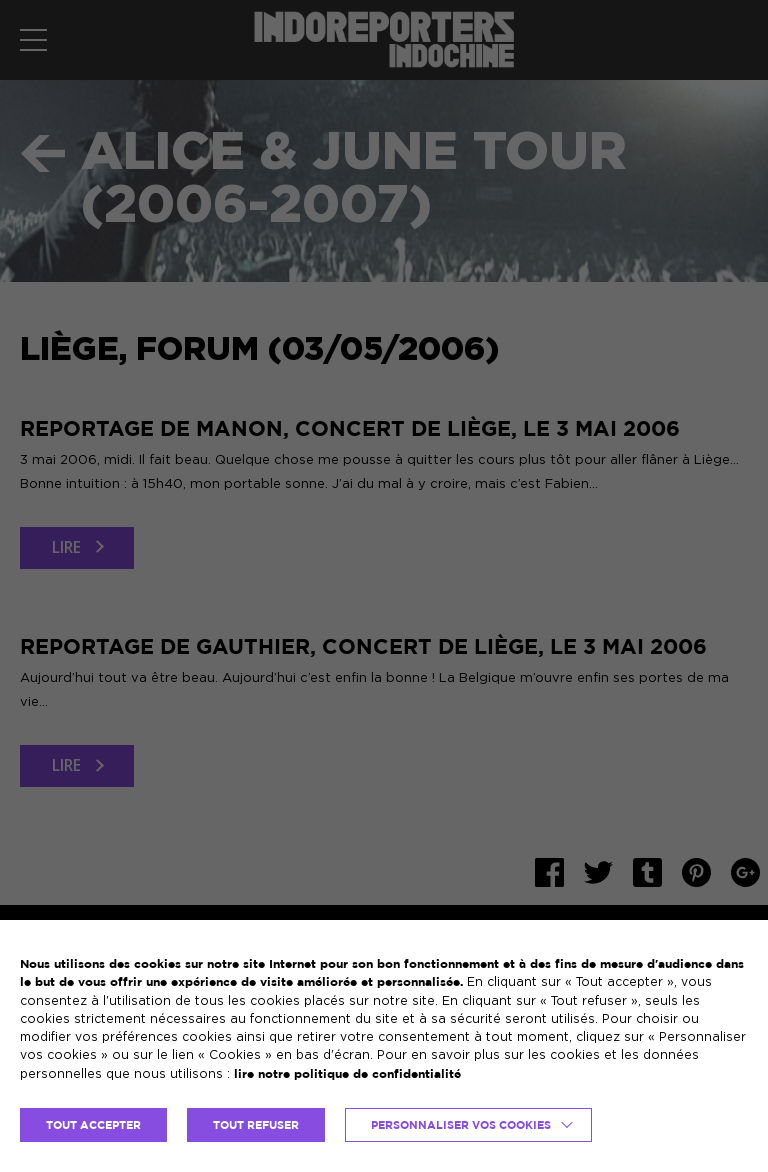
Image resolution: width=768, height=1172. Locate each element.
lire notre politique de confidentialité (347, 1073)
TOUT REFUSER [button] (256, 1125)
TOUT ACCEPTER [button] (93, 1125)
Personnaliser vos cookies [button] (461, 1125)
